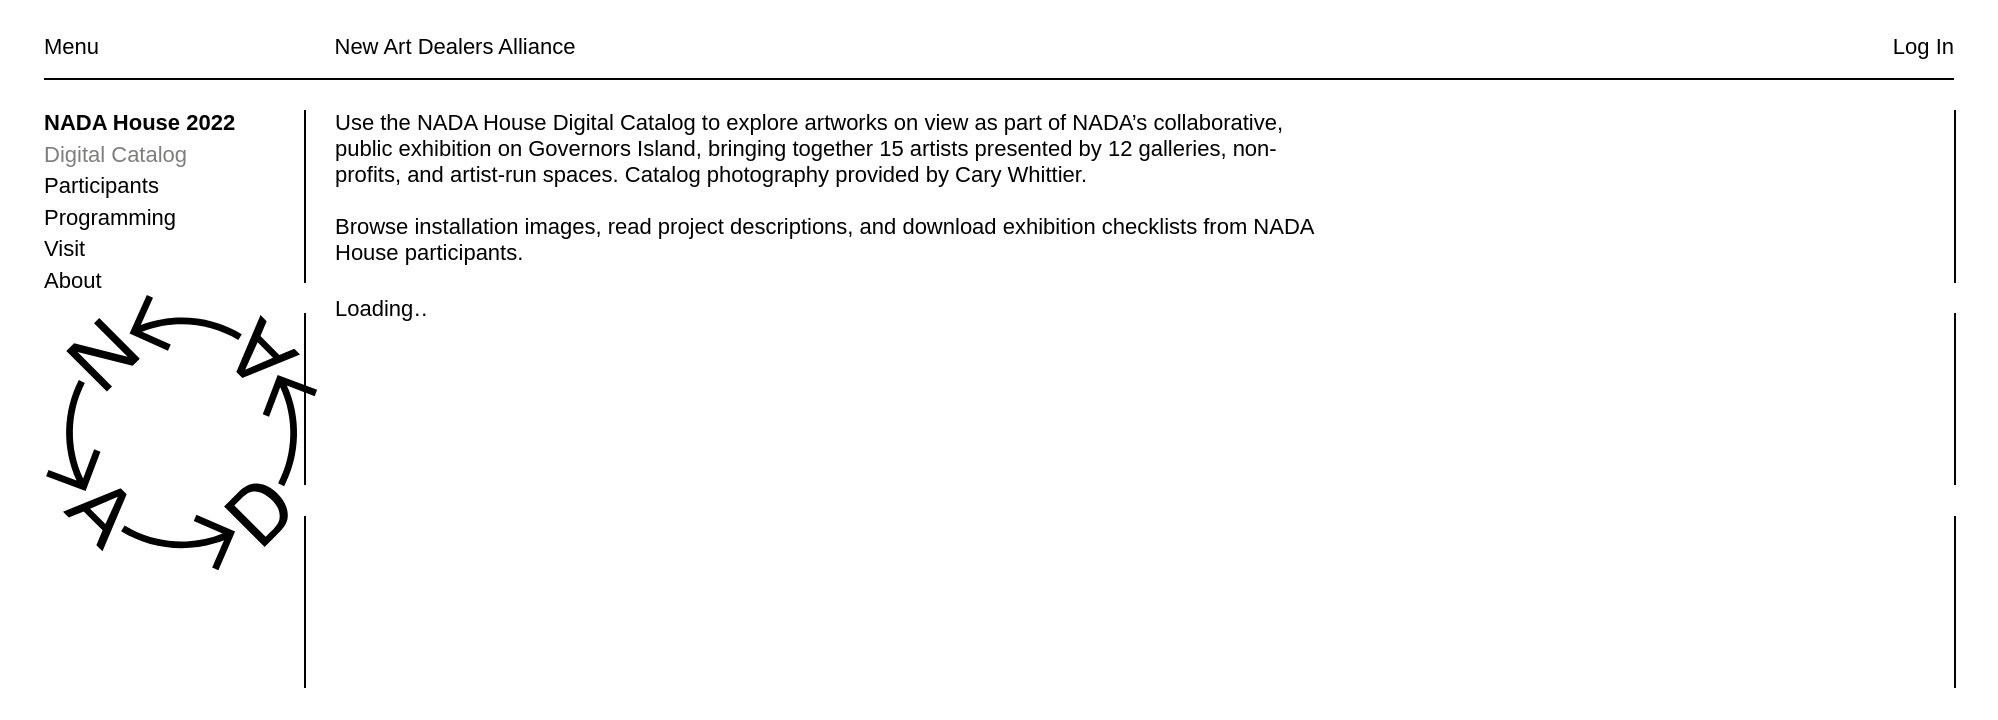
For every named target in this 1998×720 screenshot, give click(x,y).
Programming (110, 217)
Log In (1923, 46)
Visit (64, 248)
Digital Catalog (115, 154)
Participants (101, 185)
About (73, 280)
